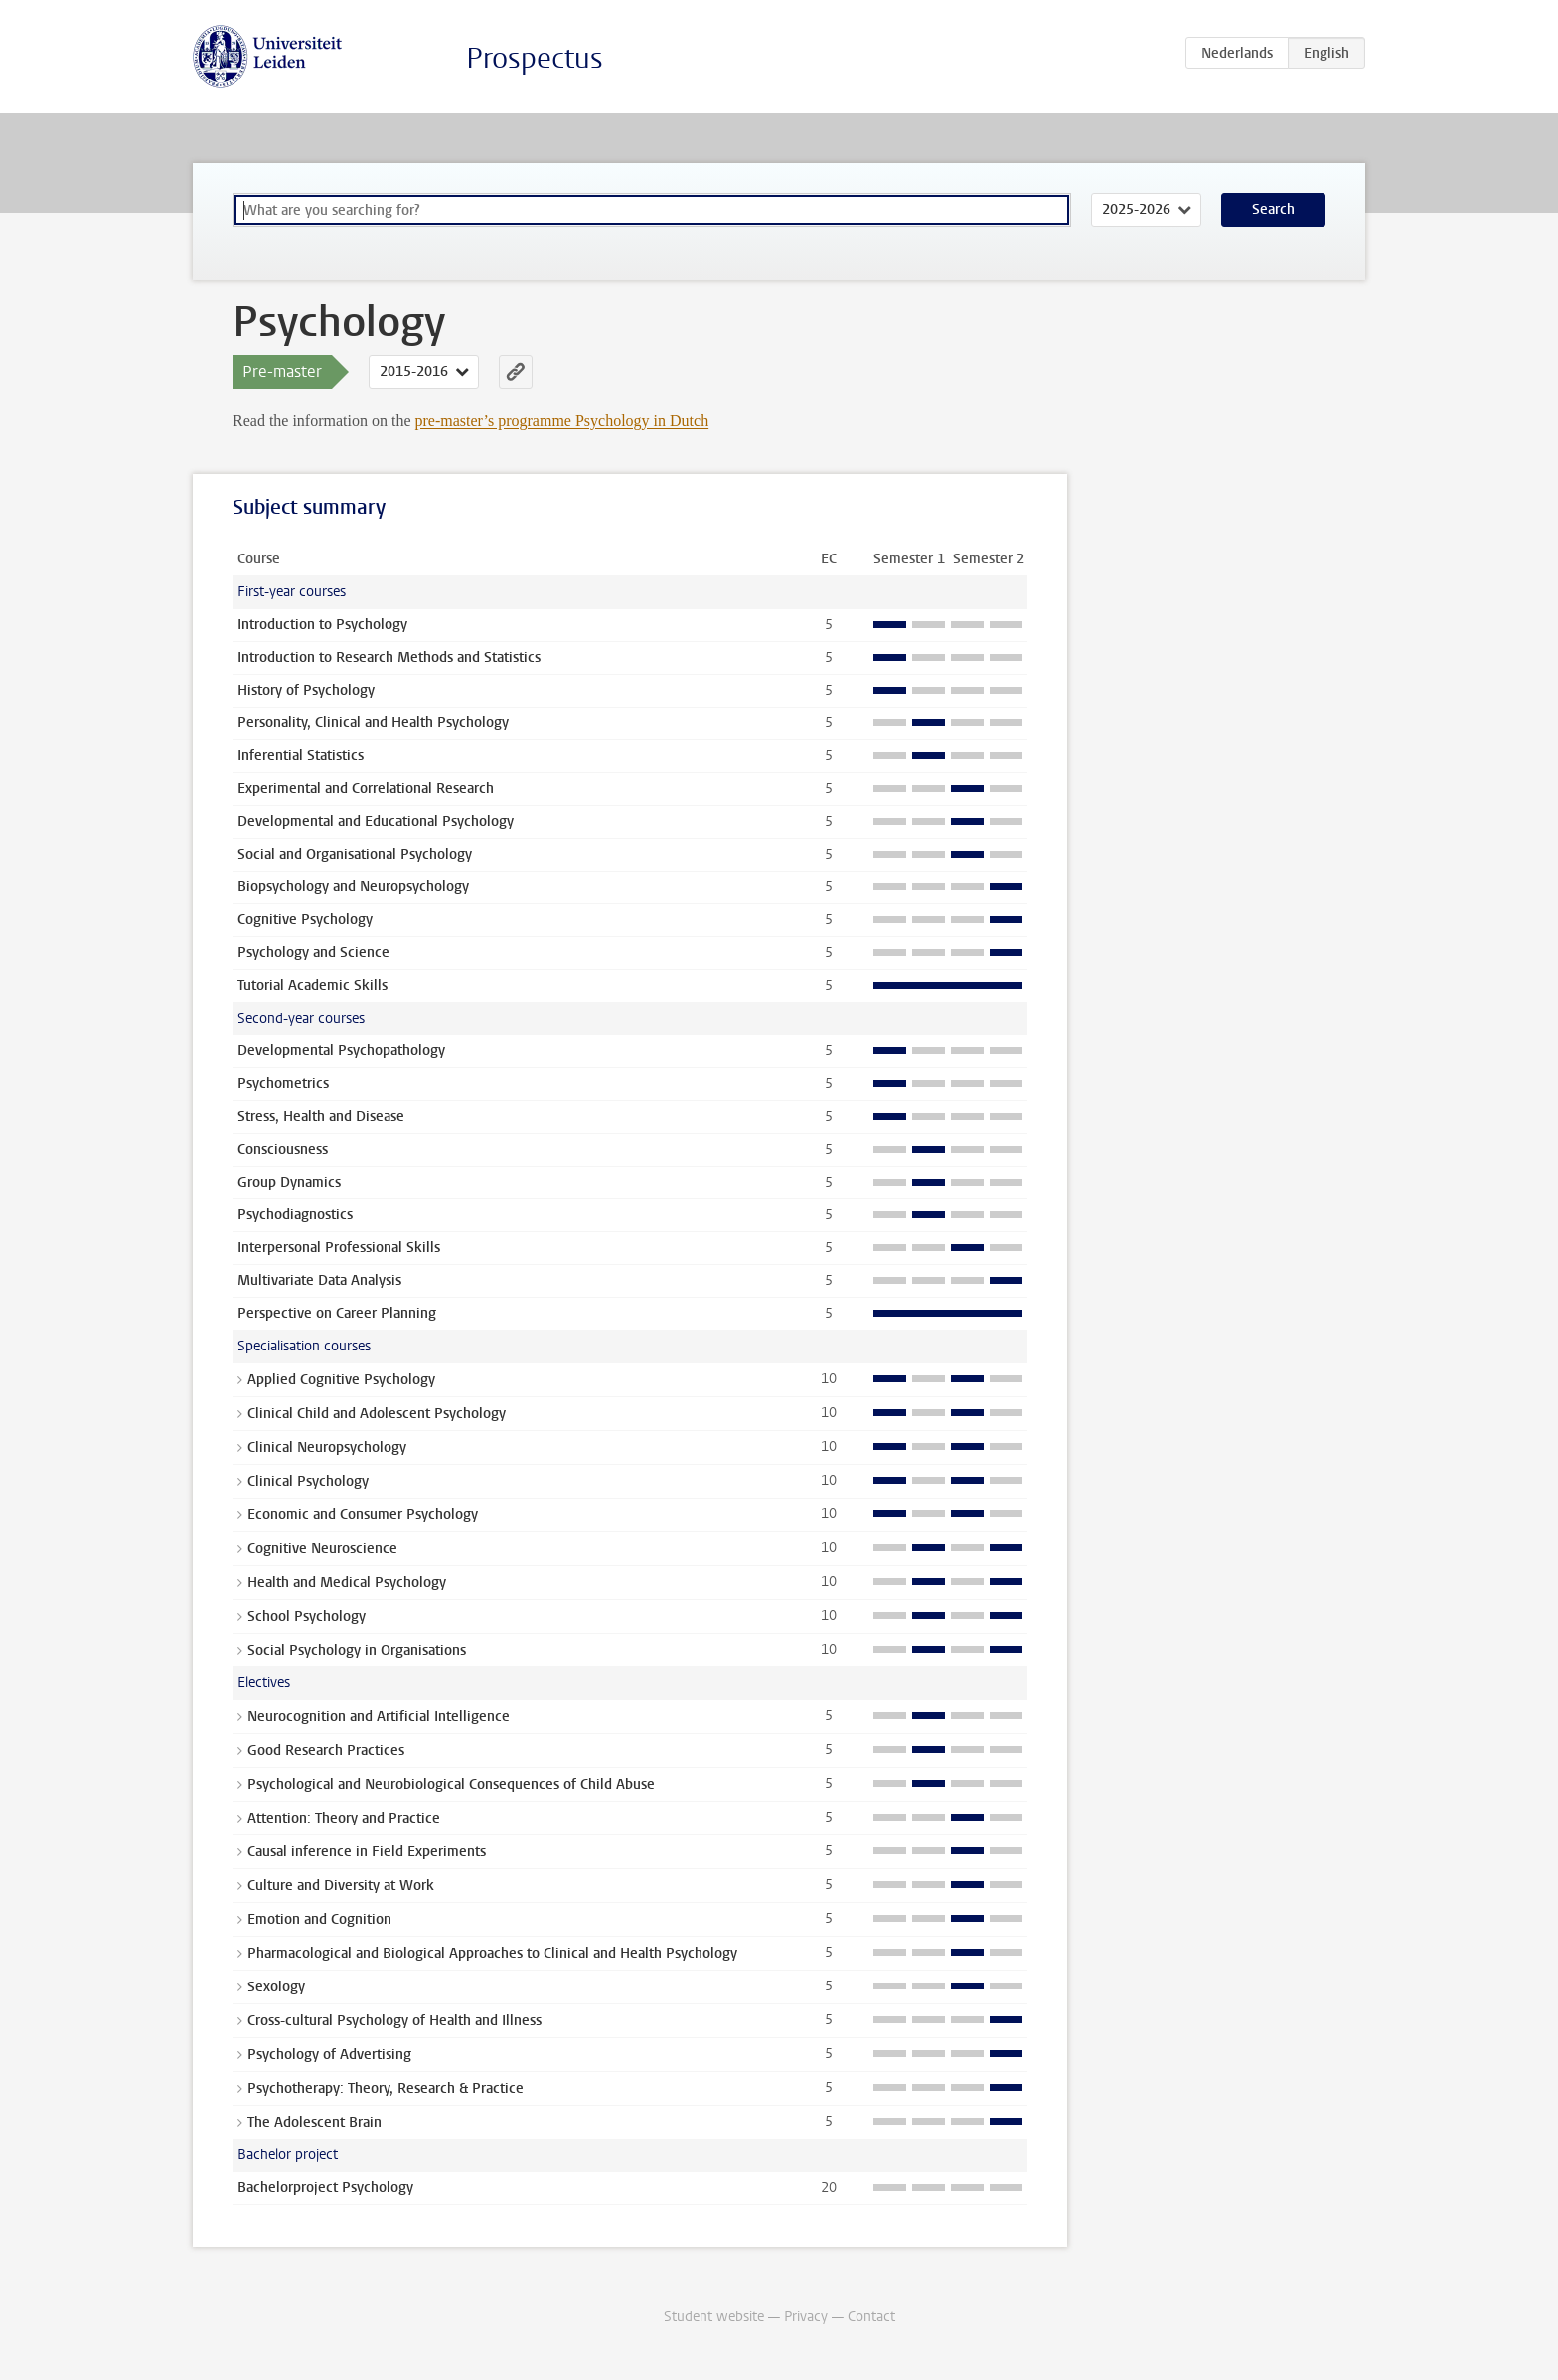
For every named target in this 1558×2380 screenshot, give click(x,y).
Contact (871, 2316)
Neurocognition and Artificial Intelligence (378, 1716)
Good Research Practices (325, 1750)
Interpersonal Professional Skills (338, 1247)
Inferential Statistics (300, 755)
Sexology (276, 1987)
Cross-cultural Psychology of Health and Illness (394, 2020)
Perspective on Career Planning (336, 1313)
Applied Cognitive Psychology (341, 1379)
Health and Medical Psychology (346, 1582)
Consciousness (282, 1149)
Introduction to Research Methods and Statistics (389, 657)
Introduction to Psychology (322, 624)
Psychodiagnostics (295, 1214)
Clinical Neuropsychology (326, 1447)
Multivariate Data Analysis (319, 1280)
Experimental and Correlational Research (365, 788)
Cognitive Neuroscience (322, 1548)
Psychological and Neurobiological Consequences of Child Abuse (451, 1784)
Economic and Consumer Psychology (362, 1515)
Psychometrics (283, 1083)
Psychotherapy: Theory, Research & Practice (385, 2088)
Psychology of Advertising (329, 2054)
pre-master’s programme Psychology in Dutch (562, 420)
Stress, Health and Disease (320, 1116)
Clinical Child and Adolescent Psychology (376, 1413)
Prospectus (534, 58)
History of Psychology (306, 690)
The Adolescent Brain (314, 2122)
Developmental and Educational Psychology (375, 821)
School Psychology (306, 1616)
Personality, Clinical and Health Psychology (373, 723)
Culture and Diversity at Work (340, 1885)
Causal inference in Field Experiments (366, 1851)
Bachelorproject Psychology (325, 2187)
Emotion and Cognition (319, 1919)
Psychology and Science (313, 952)
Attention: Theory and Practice (343, 1818)
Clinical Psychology (308, 1481)
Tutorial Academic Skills (312, 985)
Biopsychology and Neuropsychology (353, 886)
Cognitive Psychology (305, 919)
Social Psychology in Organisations (356, 1650)
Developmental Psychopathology (341, 1050)
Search (1273, 209)
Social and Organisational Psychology (354, 854)
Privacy (806, 2316)
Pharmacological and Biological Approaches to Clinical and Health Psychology (492, 1953)
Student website (714, 2316)
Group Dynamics (289, 1182)
